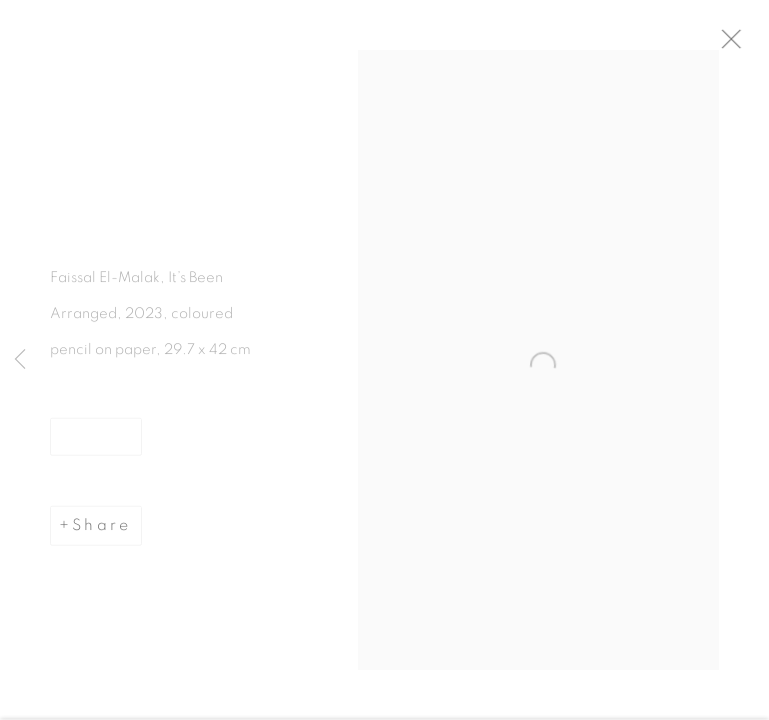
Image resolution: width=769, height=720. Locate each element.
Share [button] (101, 531)
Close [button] (748, 45)
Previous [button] (20, 360)
